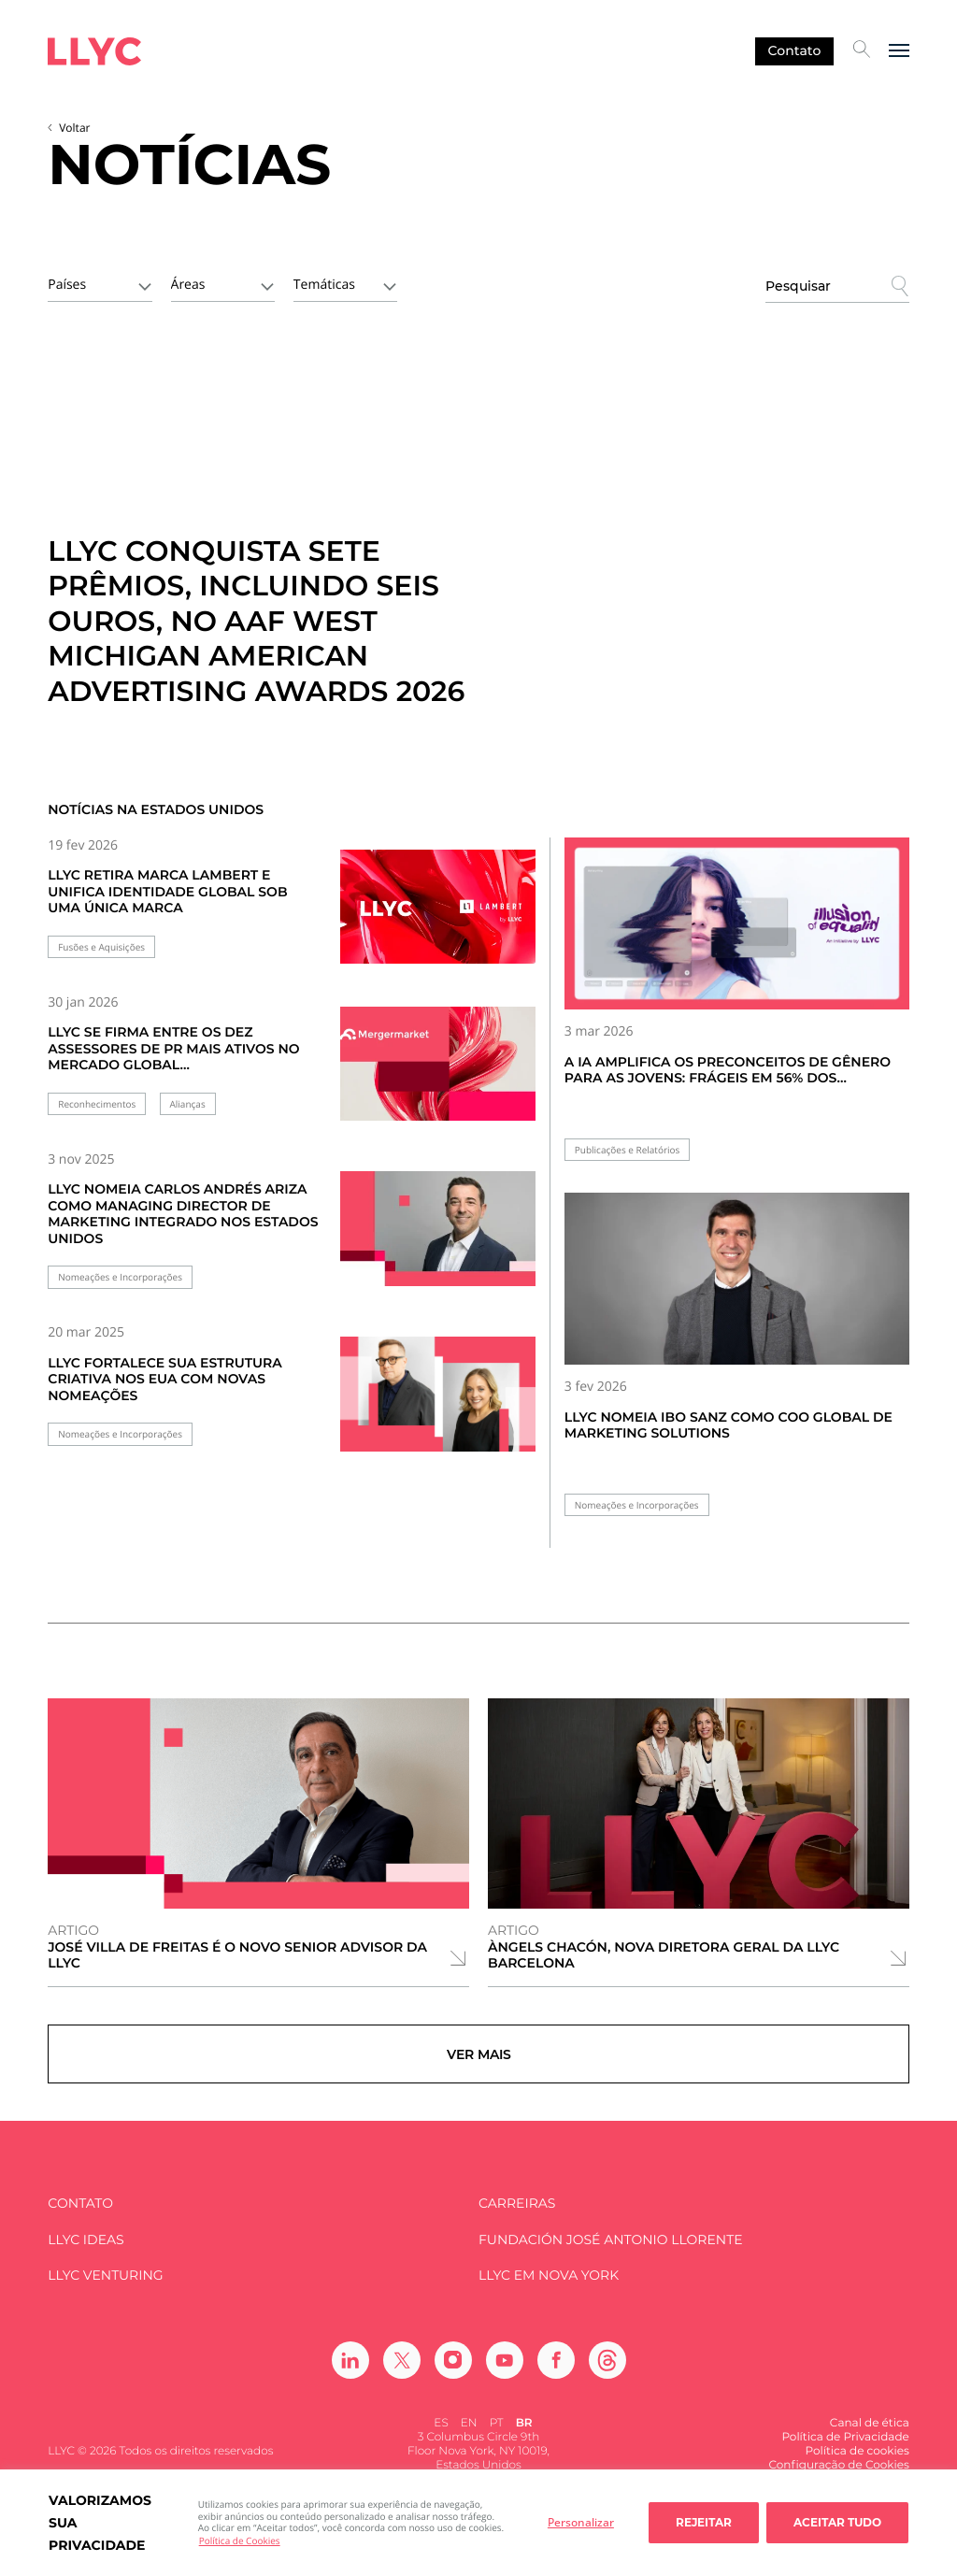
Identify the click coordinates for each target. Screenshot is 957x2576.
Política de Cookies (239, 2540)
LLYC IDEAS (85, 2255)
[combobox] (99, 283)
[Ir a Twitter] (402, 2375)
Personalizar (581, 2522)
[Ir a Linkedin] (350, 2375)
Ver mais (479, 2062)
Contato (794, 50)
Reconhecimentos (97, 1104)
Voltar (74, 128)
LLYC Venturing (105, 2291)
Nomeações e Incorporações (120, 1277)
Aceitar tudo (837, 2522)
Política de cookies (857, 2466)
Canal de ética (869, 2438)
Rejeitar (704, 2522)
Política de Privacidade (844, 2452)
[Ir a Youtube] (504, 2375)
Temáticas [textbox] (324, 284)
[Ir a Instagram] (453, 2375)
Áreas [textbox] (188, 284)
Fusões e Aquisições (101, 947)
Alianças (188, 1104)
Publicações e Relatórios (627, 1150)
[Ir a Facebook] (556, 2375)
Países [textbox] (67, 284)
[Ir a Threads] (607, 2375)
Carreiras (516, 2219)
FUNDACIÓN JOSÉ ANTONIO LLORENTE (610, 2255)
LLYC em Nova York (548, 2291)
